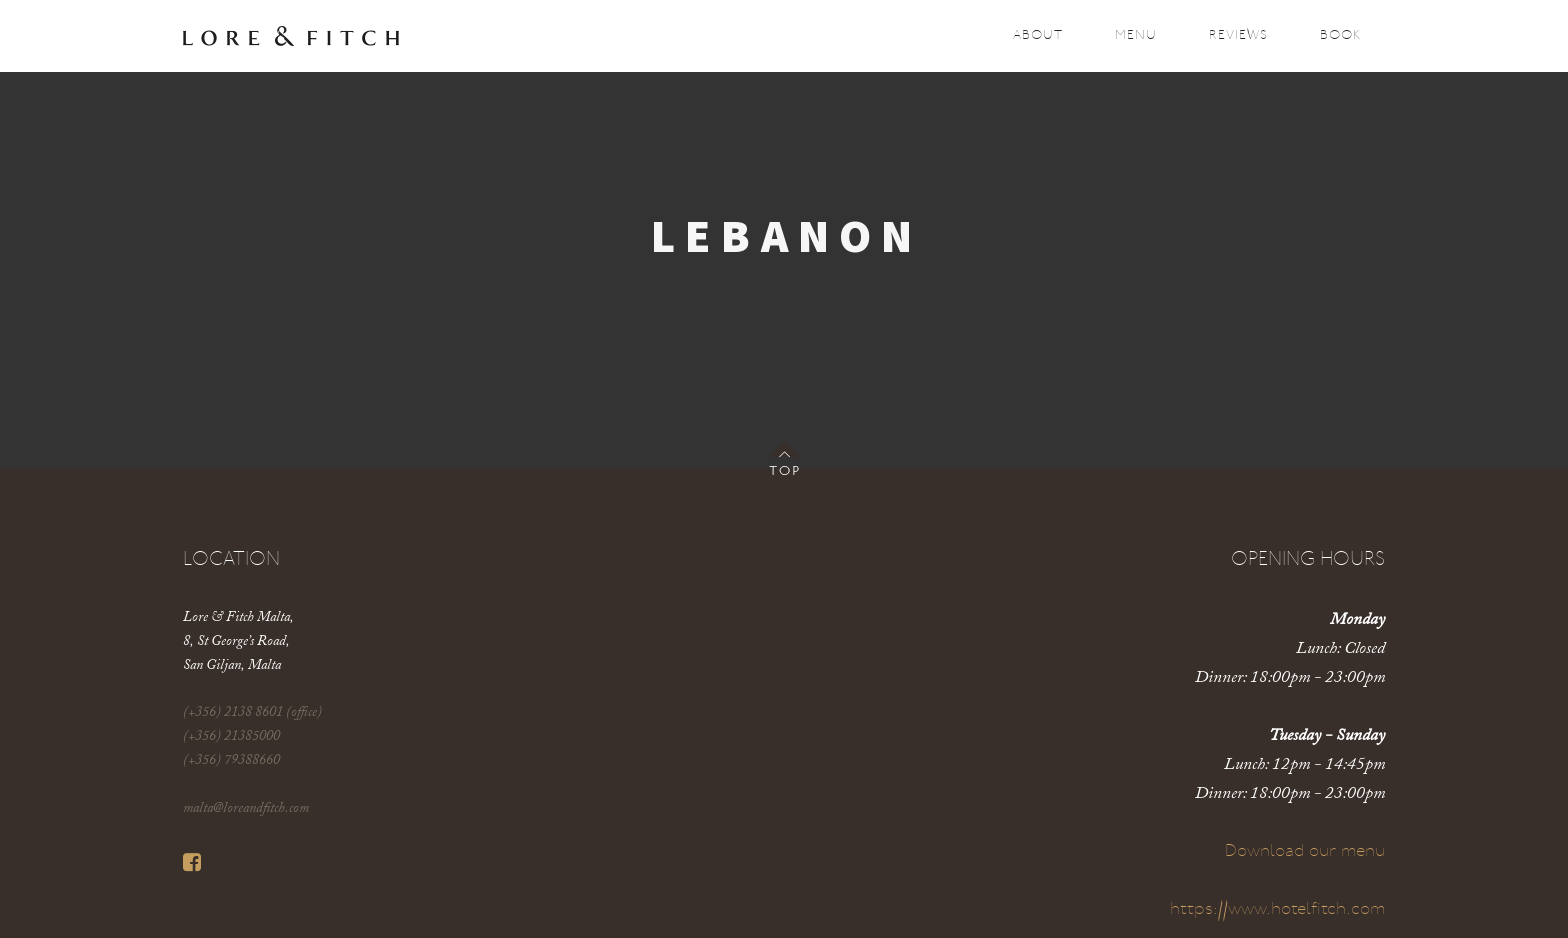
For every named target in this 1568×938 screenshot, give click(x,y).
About (1038, 35)
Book (1340, 35)
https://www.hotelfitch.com (1277, 909)
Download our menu (1305, 851)
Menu (1136, 35)
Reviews (1238, 35)
